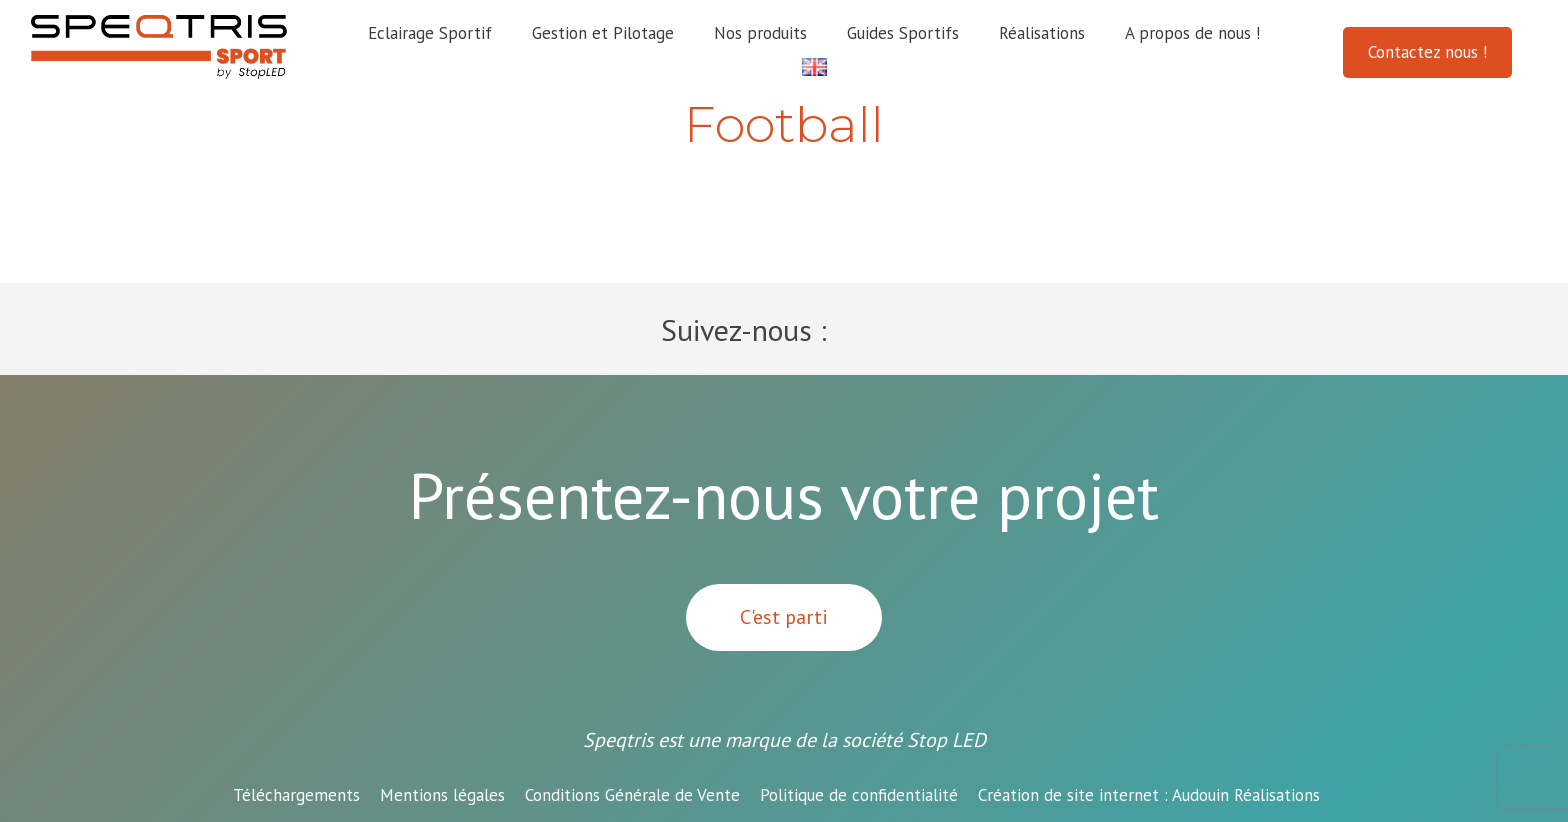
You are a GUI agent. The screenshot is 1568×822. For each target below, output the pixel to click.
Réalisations (1042, 33)
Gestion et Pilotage (603, 33)
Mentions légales (442, 795)
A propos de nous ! (1192, 33)
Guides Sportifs (903, 33)
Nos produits (760, 33)
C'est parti (784, 617)
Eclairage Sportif (430, 33)
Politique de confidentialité (859, 795)
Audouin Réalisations (1149, 795)
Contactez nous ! (1427, 52)
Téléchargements (296, 795)
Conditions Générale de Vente (632, 795)
